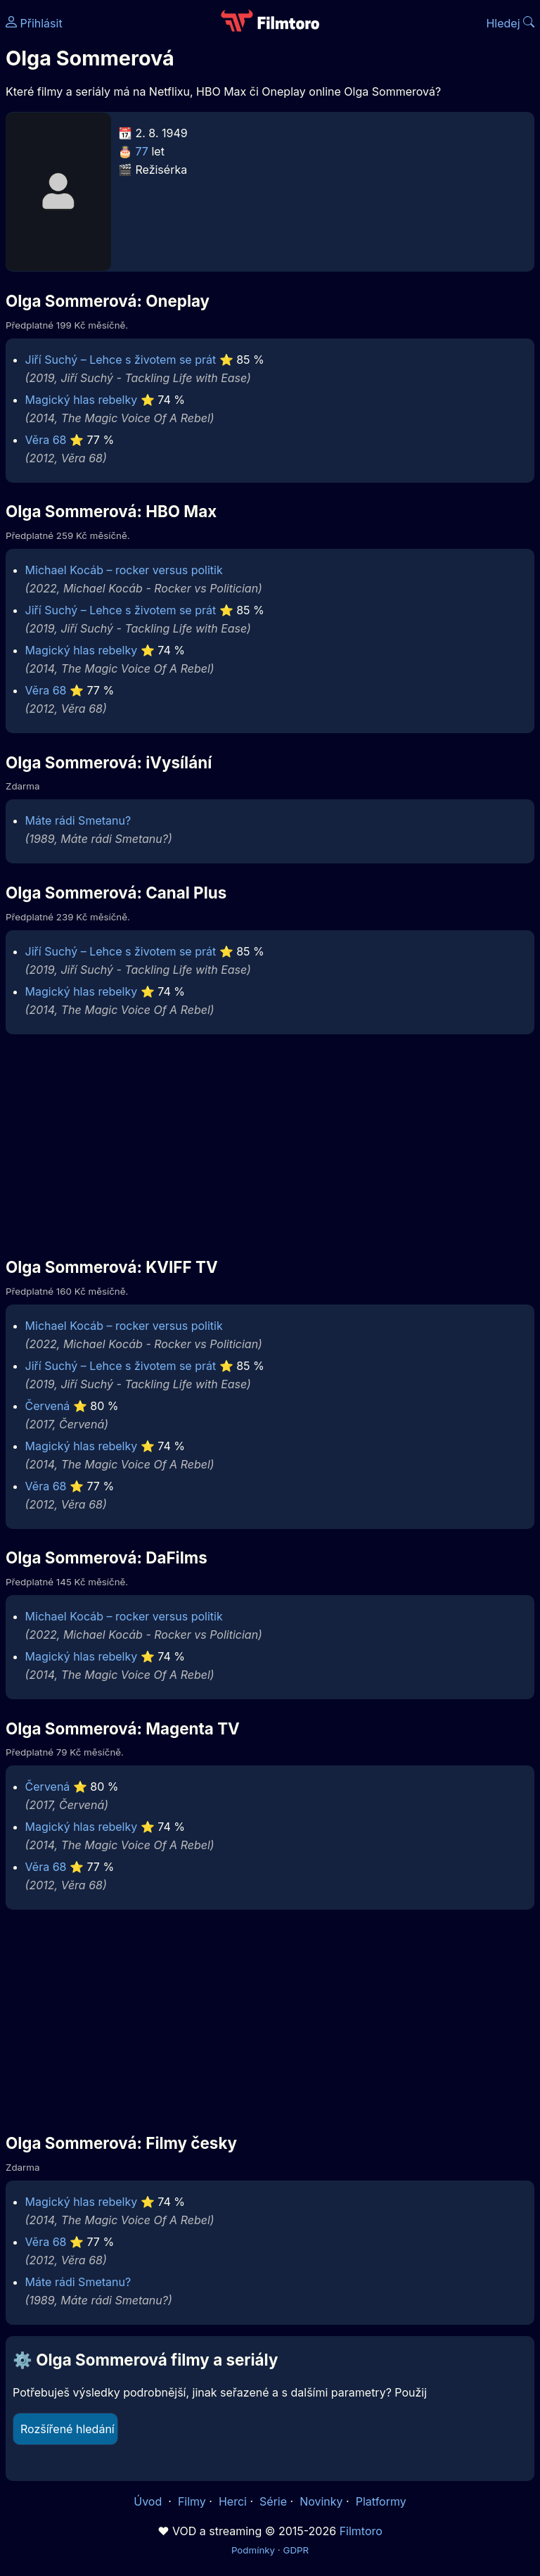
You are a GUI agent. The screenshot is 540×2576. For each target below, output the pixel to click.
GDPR (296, 2550)
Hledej (510, 23)
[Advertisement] (270, 1144)
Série (273, 2501)
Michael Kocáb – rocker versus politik (124, 570)
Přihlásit (34, 23)
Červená (47, 1406)
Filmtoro (361, 2531)
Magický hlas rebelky (81, 400)
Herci (233, 2501)
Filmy (192, 2501)
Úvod (149, 2501)
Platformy (381, 2501)
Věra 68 (46, 440)
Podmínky (253, 2550)
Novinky (321, 2501)
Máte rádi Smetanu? (78, 820)
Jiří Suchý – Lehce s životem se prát (121, 360)
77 (142, 151)
